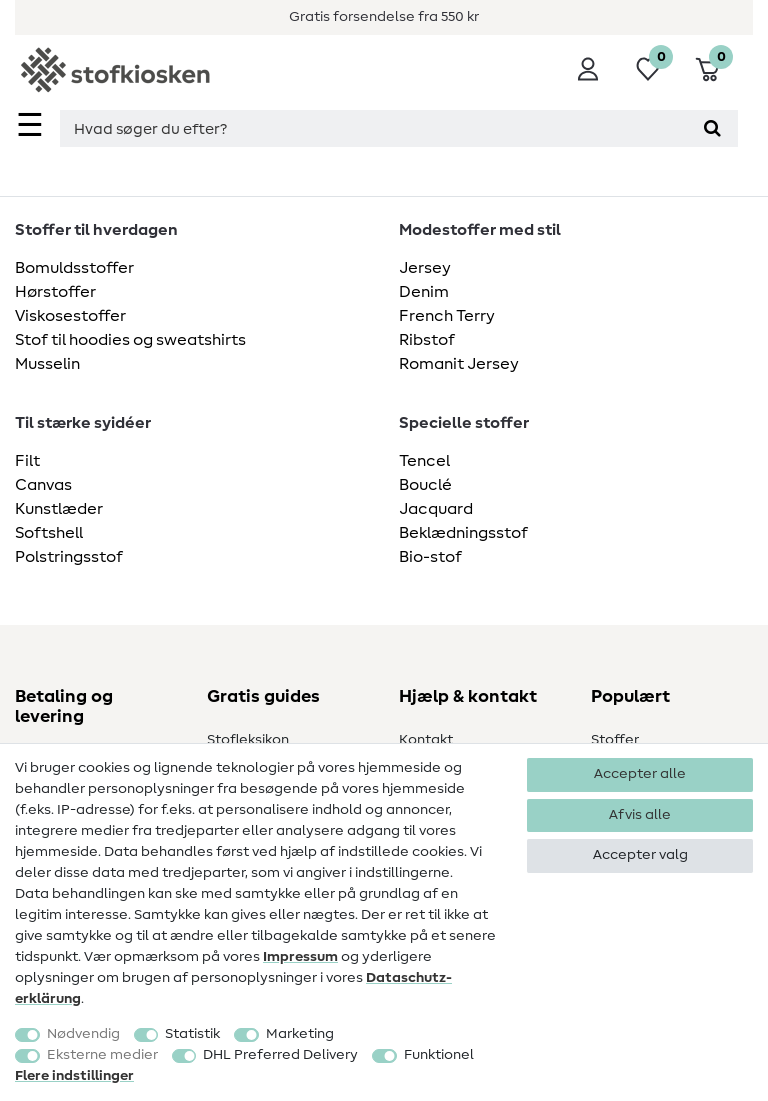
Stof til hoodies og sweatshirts (130, 340)
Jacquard (436, 509)
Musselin (47, 364)
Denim (424, 292)
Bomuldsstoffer (74, 268)
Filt (27, 461)
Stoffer (615, 740)
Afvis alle (640, 815)
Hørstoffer (55, 292)
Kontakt (426, 740)
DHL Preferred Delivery (280, 1055)
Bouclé (425, 485)
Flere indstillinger (74, 1076)
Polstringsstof (69, 557)
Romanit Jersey (459, 364)
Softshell (49, 533)
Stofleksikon (248, 740)
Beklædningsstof (463, 533)
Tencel (424, 461)
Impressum (300, 957)
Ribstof (427, 340)
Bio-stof (430, 557)
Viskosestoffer (70, 316)
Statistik (192, 1034)
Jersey (425, 268)
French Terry (447, 316)
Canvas (43, 485)
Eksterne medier (102, 1055)
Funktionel (439, 1055)
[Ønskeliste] (648, 69)
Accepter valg (640, 855)
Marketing (300, 1034)
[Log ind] (588, 69)
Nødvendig (83, 1034)
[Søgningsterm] (373, 128)
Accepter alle (640, 774)
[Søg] (712, 128)
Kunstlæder (59, 509)
